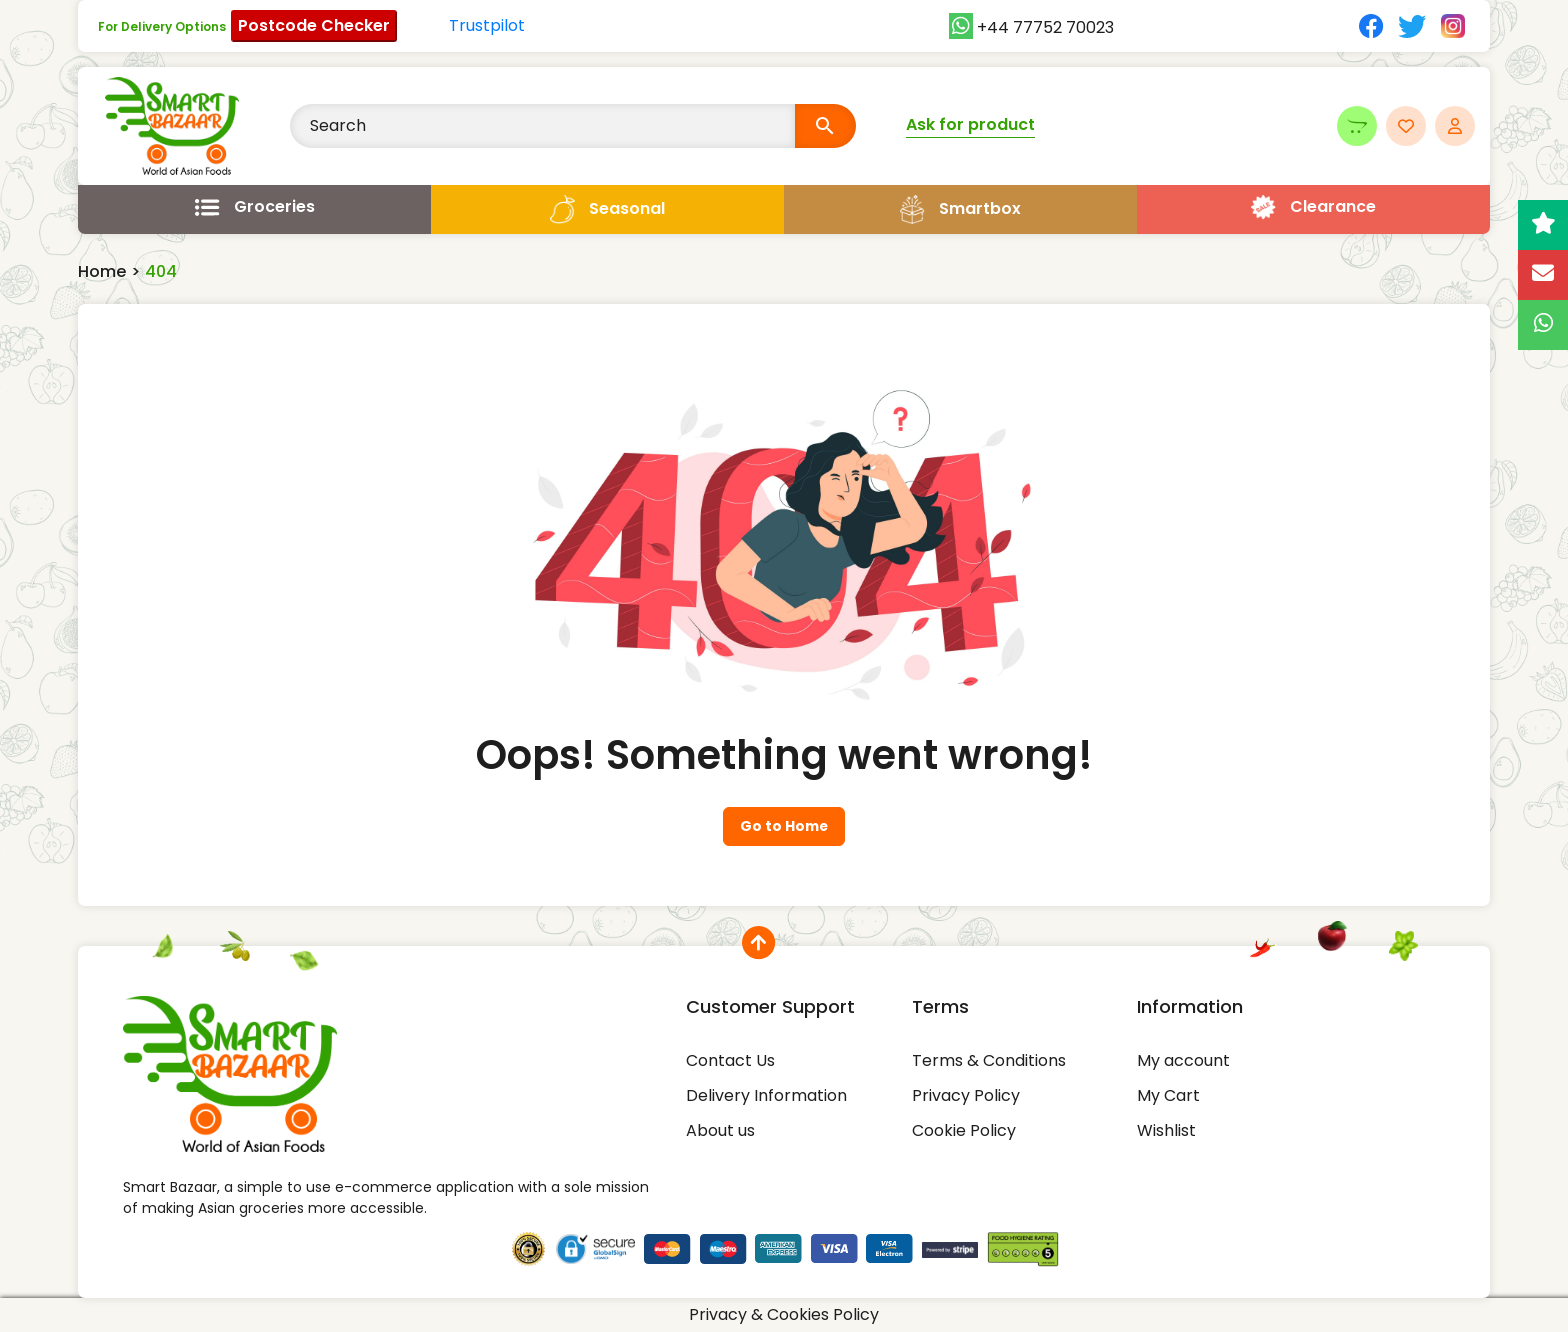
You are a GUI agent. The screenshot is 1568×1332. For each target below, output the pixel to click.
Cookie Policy (964, 1130)
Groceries (274, 206)
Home (102, 271)
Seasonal (627, 208)
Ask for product (970, 124)
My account (1183, 1060)
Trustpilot (487, 25)
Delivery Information (766, 1095)
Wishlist (1166, 1130)
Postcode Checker (314, 25)
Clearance (1333, 206)
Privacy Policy (966, 1095)
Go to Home (784, 827)
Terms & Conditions (989, 1060)
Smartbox (980, 208)
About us (720, 1130)
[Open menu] (254, 207)
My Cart (1168, 1095)
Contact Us (730, 1060)
